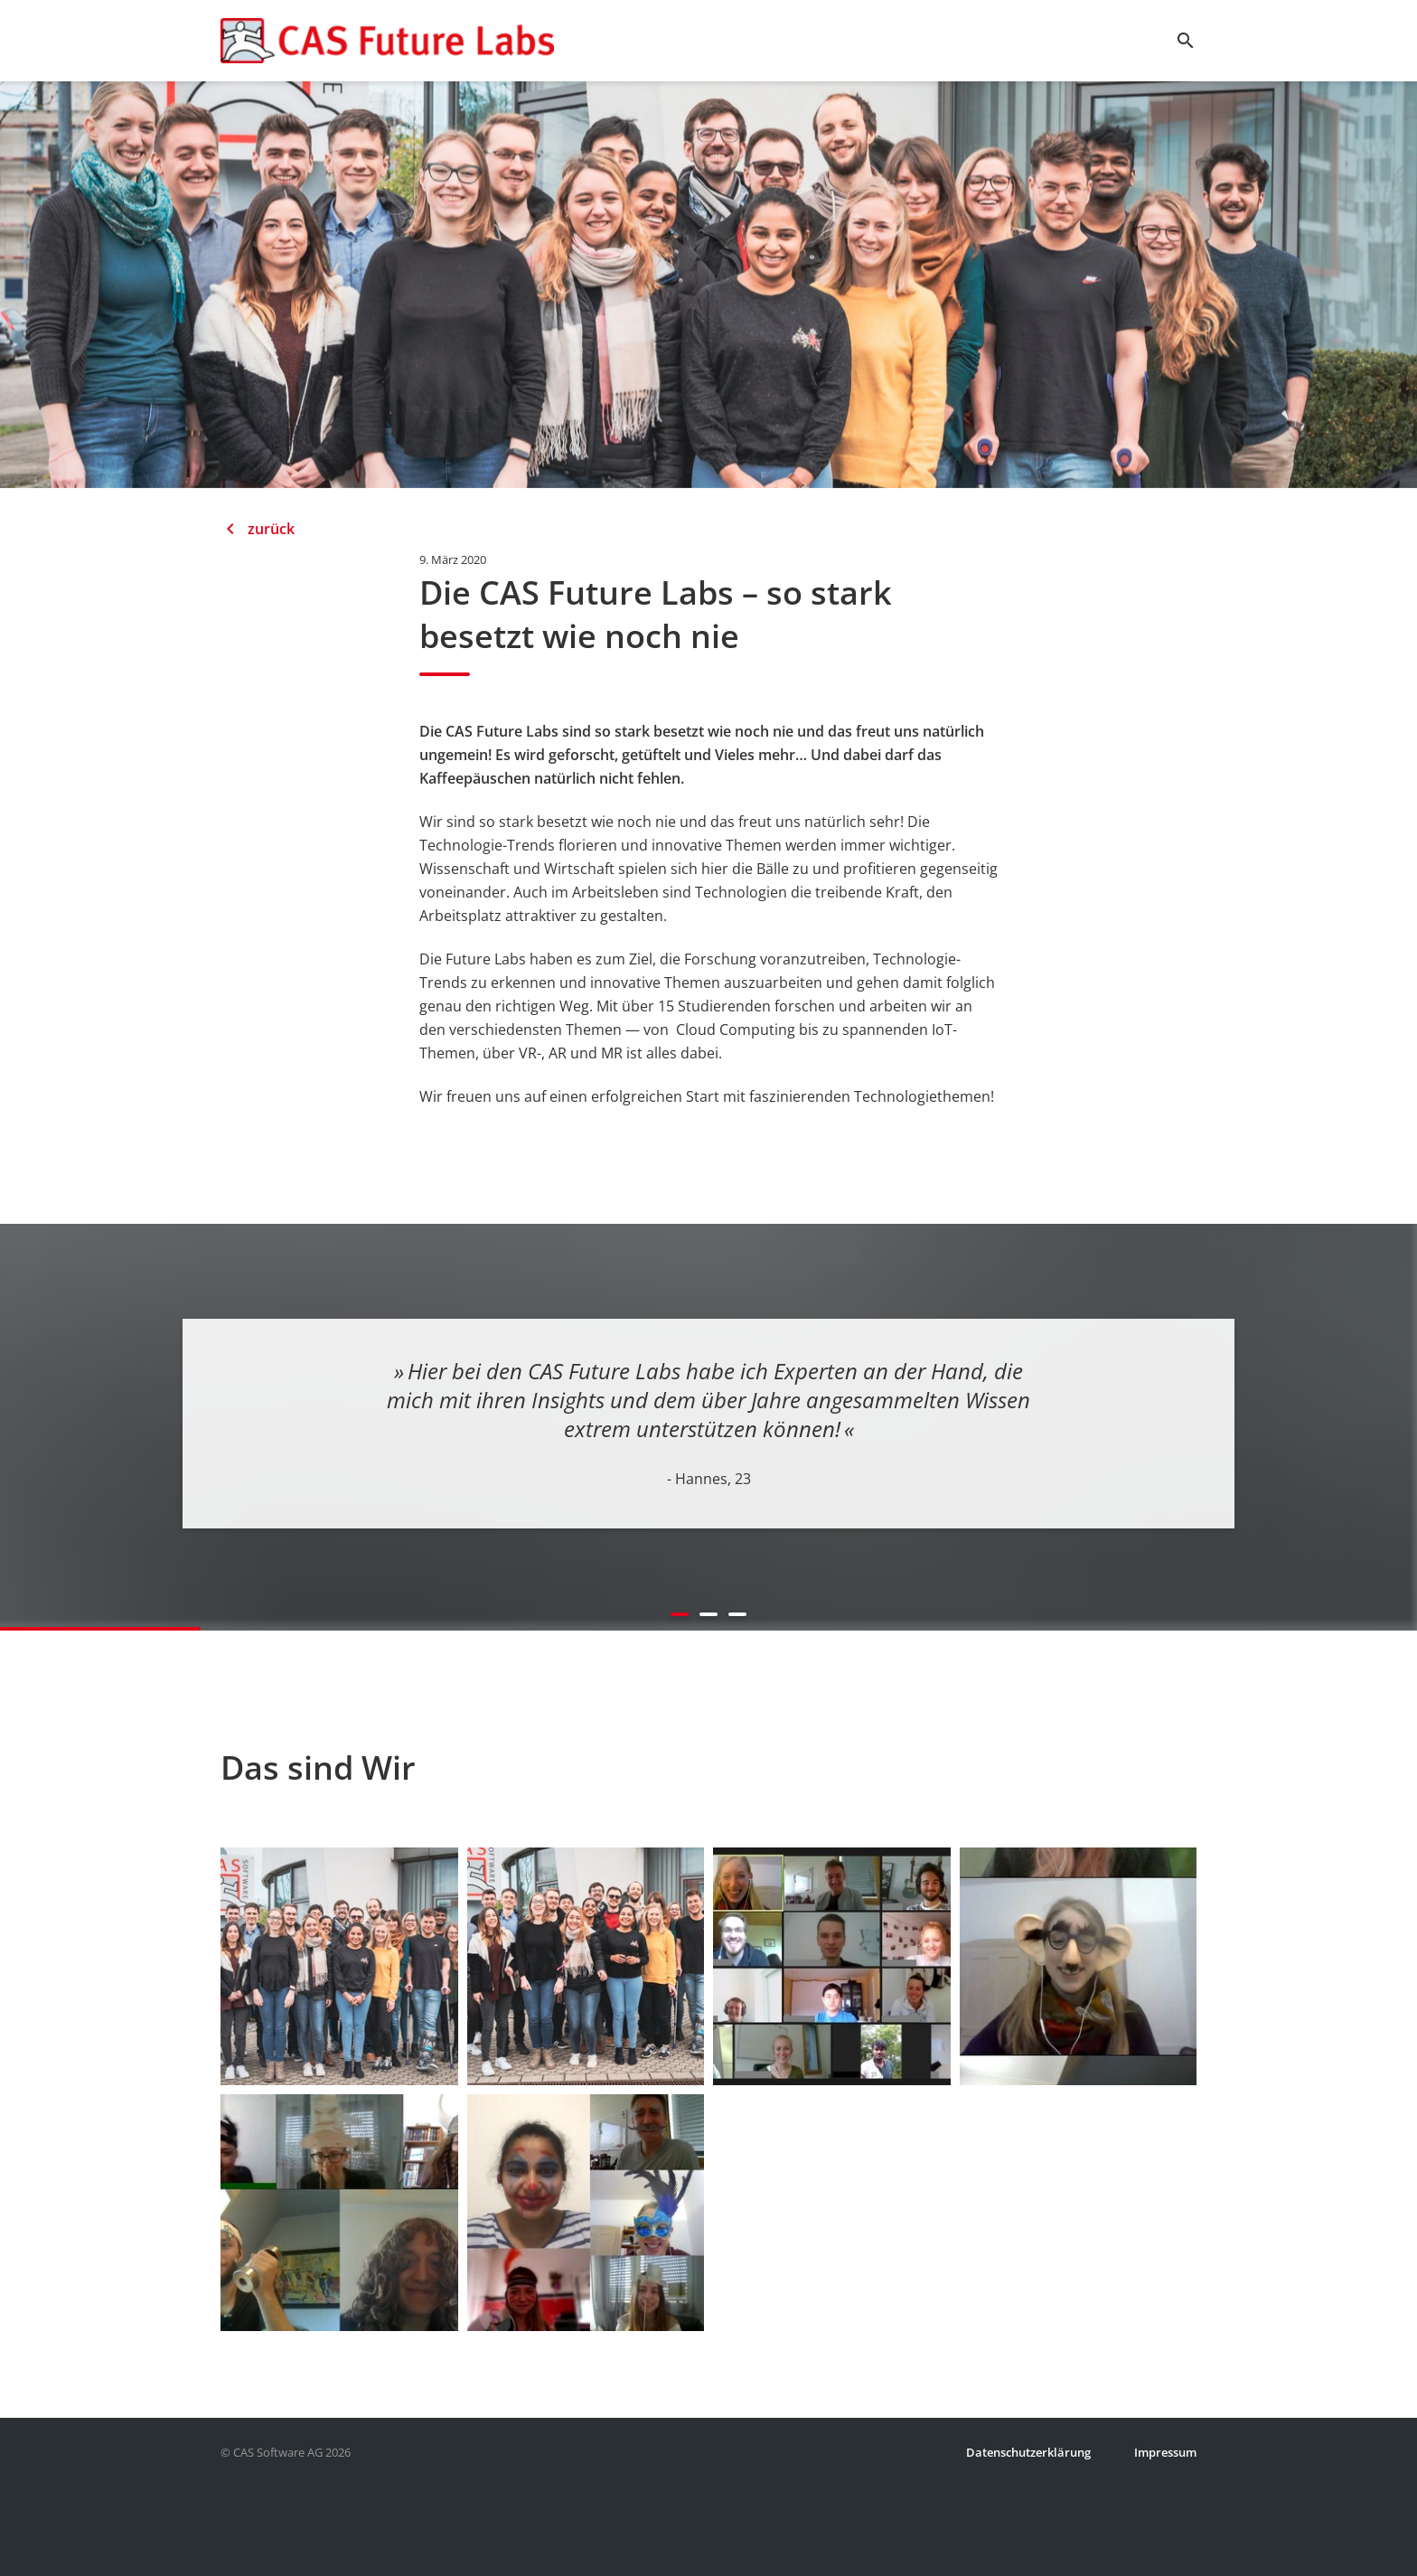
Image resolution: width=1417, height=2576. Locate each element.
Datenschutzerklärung (1028, 2452)
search (1185, 41)
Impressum (1165, 2452)
